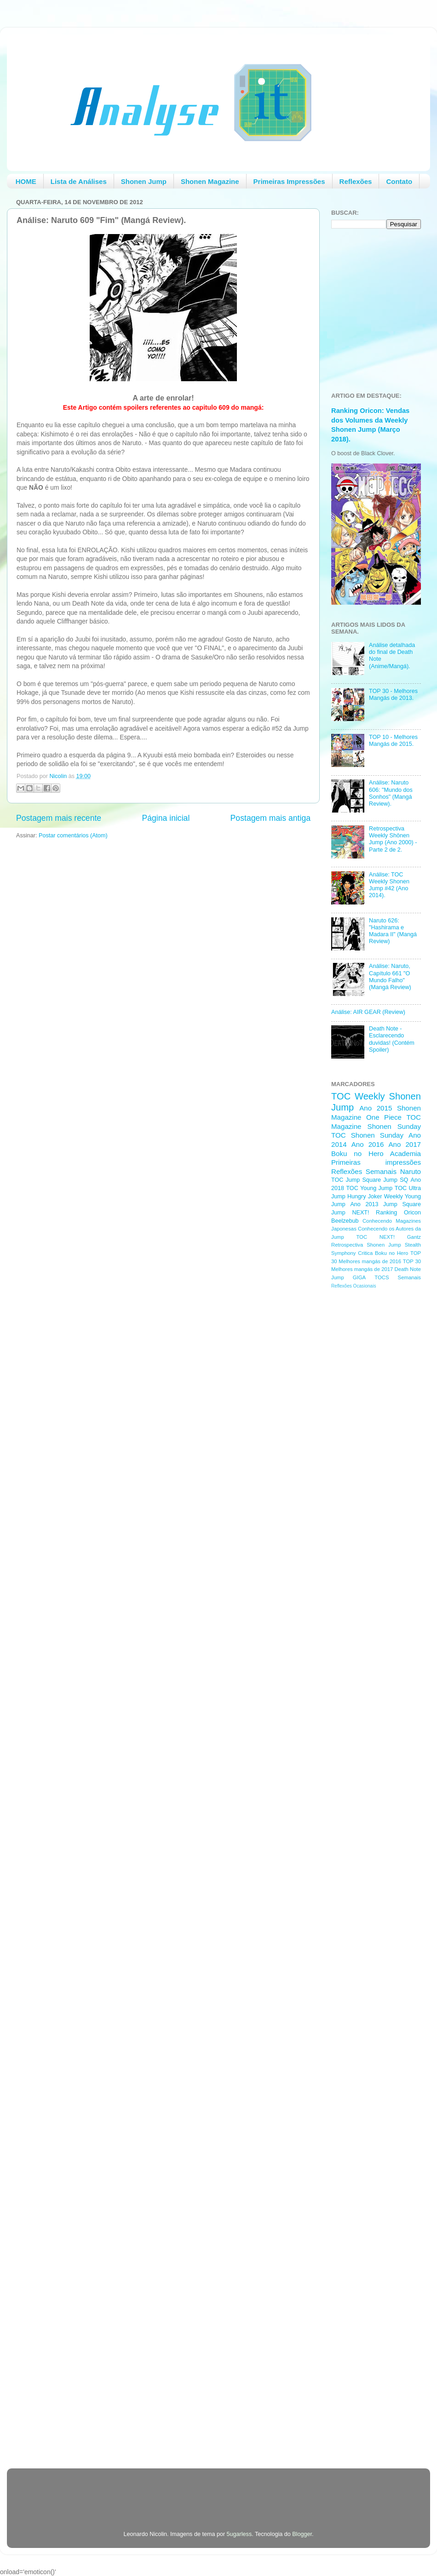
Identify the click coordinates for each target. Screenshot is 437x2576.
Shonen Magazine (210, 181)
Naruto (410, 1171)
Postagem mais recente (58, 818)
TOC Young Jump (369, 1188)
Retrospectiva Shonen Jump (366, 1245)
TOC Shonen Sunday (367, 1135)
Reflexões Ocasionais (353, 1285)
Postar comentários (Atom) (73, 835)
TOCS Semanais (397, 1277)
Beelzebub (345, 1221)
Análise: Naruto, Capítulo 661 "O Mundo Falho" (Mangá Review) (390, 976)
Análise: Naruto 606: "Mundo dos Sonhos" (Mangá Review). (391, 793)
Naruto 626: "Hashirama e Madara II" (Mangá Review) (393, 931)
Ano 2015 (375, 1108)
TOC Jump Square (356, 1180)
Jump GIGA (348, 1277)
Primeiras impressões (376, 1162)
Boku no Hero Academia (376, 1153)
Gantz (414, 1237)
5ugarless (239, 2534)
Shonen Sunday (394, 1126)
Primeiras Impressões (289, 181)
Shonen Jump (144, 181)
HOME (26, 181)
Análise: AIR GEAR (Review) (368, 1012)
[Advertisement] (123, 2487)
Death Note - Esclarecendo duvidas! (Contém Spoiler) (391, 1039)
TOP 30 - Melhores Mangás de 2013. (393, 694)
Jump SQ (395, 1180)
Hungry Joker (364, 1196)
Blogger (302, 2534)
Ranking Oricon (398, 1212)
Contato (399, 181)
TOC (341, 1096)
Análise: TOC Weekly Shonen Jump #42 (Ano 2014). (389, 885)
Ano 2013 (364, 1204)
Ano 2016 (367, 1144)
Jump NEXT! (350, 1212)
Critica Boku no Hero (383, 1253)
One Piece (384, 1117)
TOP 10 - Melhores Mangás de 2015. (393, 740)
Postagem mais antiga (270, 818)
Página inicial (166, 818)
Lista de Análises (79, 181)
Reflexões (355, 181)
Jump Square (402, 1204)
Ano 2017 (404, 1144)
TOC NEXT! (375, 1237)
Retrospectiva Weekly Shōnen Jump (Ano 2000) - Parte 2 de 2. (393, 839)
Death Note (408, 1269)
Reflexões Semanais (364, 1171)
